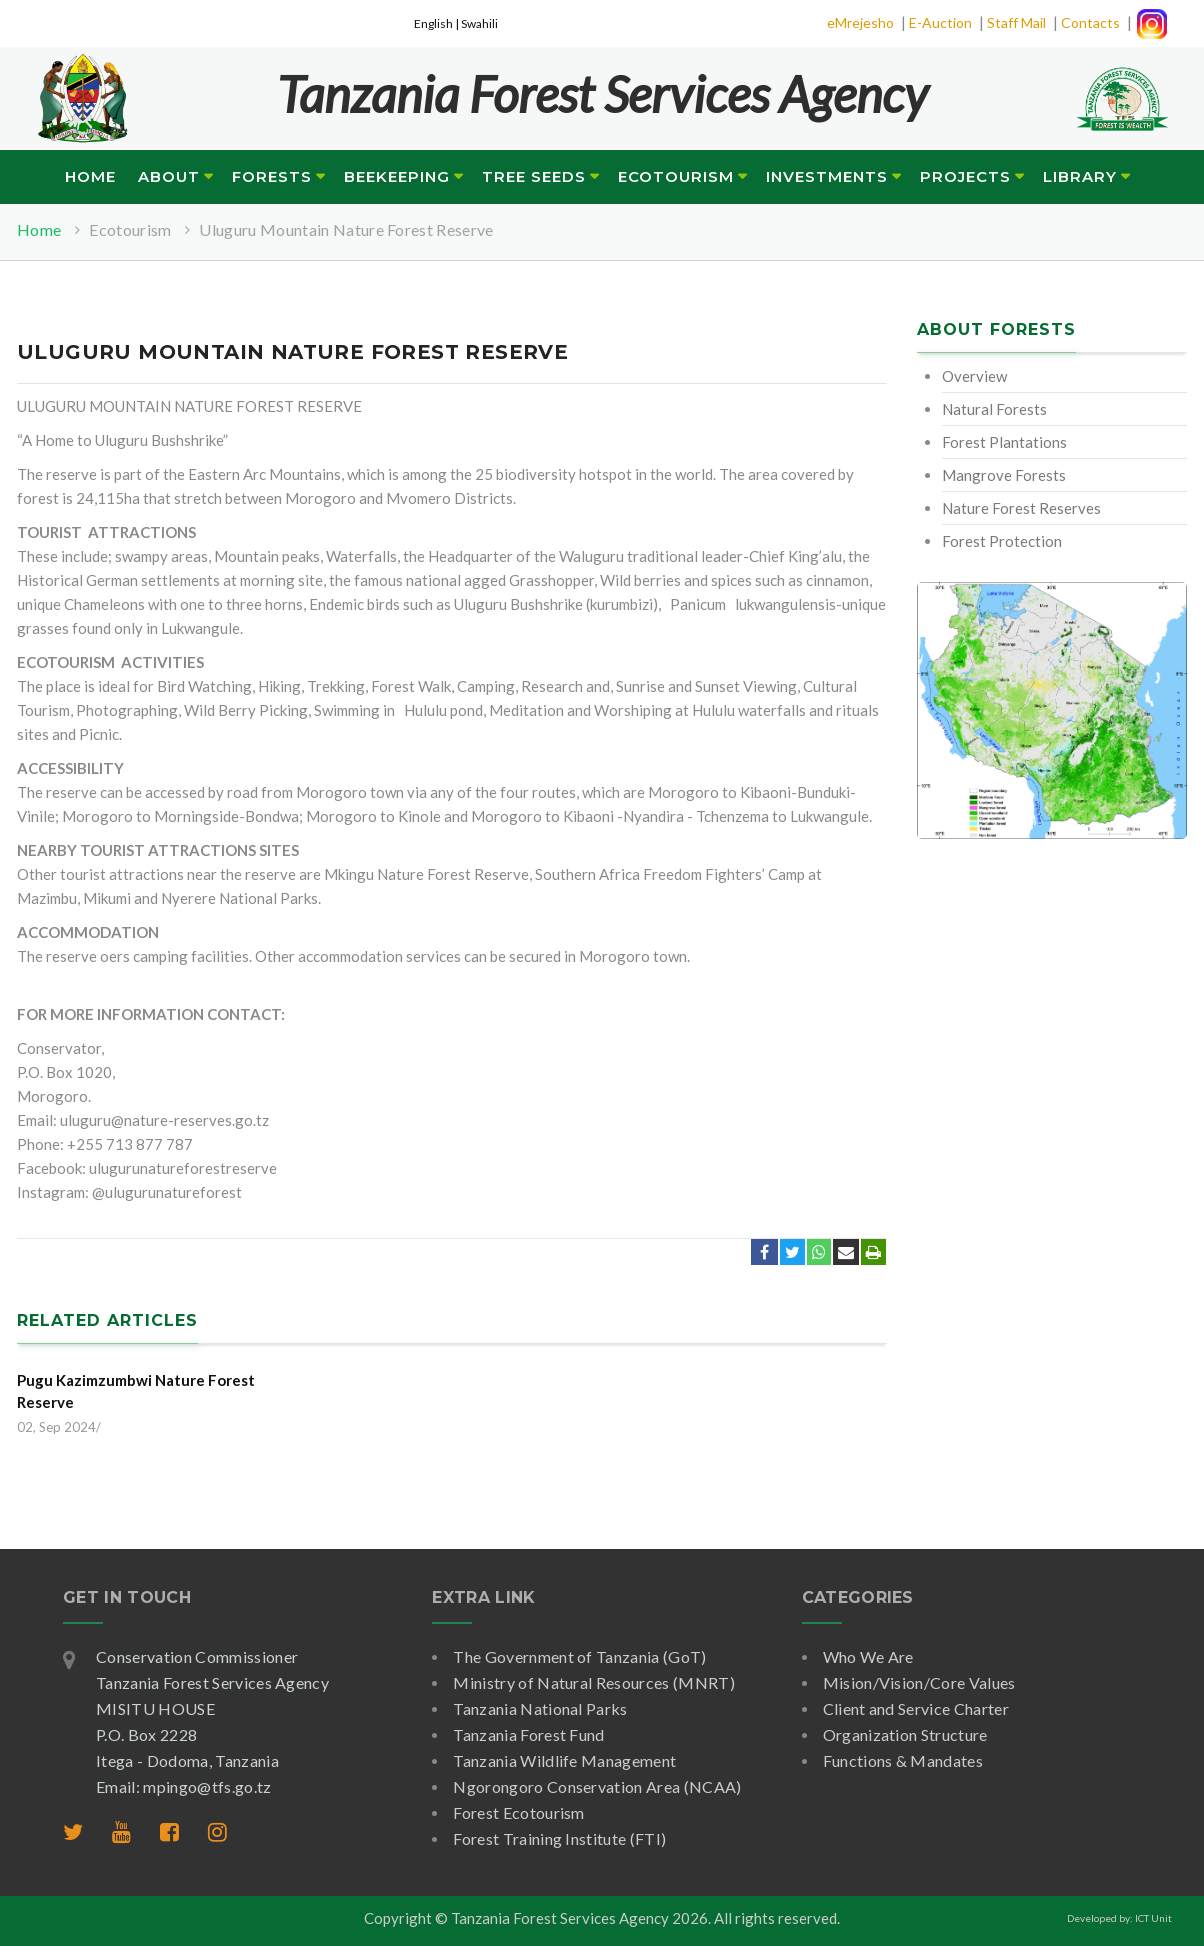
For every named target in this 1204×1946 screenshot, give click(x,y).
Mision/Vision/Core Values (919, 1682)
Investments (827, 176)
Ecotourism (676, 176)
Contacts (1090, 22)
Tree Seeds (534, 176)
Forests (272, 176)
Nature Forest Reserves (1021, 508)
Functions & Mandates (903, 1760)
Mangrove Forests (1004, 475)
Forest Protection (1002, 541)
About (169, 176)
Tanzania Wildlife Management (564, 1760)
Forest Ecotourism (518, 1812)
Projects (965, 176)
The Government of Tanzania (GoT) (579, 1656)
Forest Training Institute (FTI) (559, 1838)
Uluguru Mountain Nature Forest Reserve (346, 229)
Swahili (479, 23)
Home (90, 176)
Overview (974, 376)
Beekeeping (397, 176)
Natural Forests (994, 409)
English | (437, 23)
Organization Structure (905, 1734)
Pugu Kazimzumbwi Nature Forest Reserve (136, 1391)
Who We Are (868, 1656)
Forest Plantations (1004, 442)
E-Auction (940, 22)
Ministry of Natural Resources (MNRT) (594, 1682)
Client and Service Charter (916, 1708)
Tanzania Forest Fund (528, 1734)
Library (1080, 176)
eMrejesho (860, 22)
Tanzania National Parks (540, 1708)
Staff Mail (1016, 22)
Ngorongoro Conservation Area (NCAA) (597, 1786)
